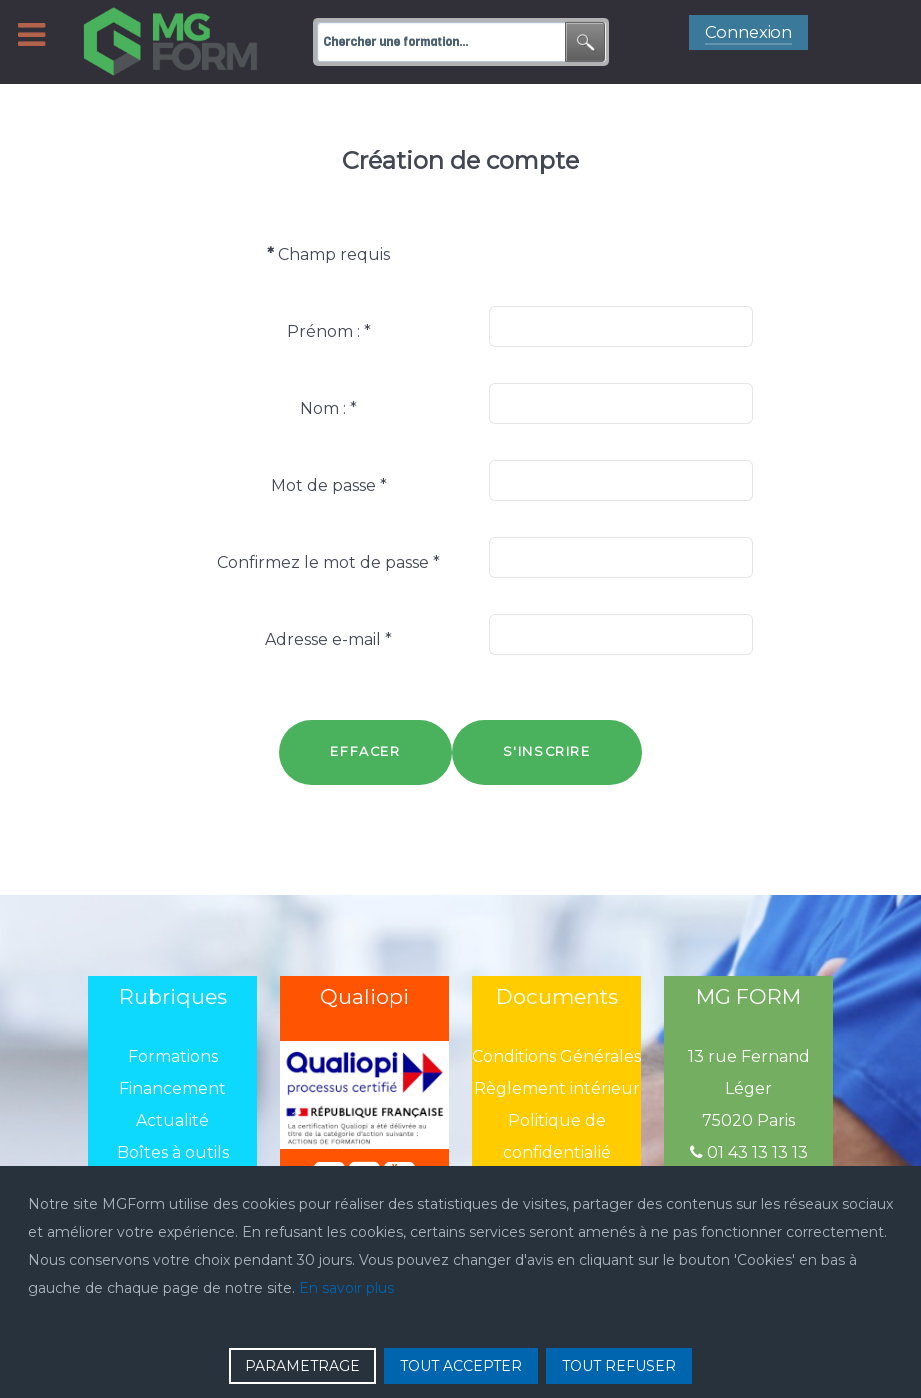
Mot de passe (329, 485)
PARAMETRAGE (302, 1366)
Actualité (172, 1120)
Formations (173, 1056)
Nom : (328, 408)
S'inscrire (547, 751)
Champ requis (328, 254)
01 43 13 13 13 (749, 1152)
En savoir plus (346, 1288)
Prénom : (329, 331)
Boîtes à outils (173, 1152)
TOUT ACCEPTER (461, 1366)
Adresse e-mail (328, 639)
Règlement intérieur (557, 1088)
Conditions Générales (556, 1056)
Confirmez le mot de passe (328, 562)
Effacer (365, 751)
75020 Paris (748, 1120)
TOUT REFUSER (619, 1366)
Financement (172, 1088)
